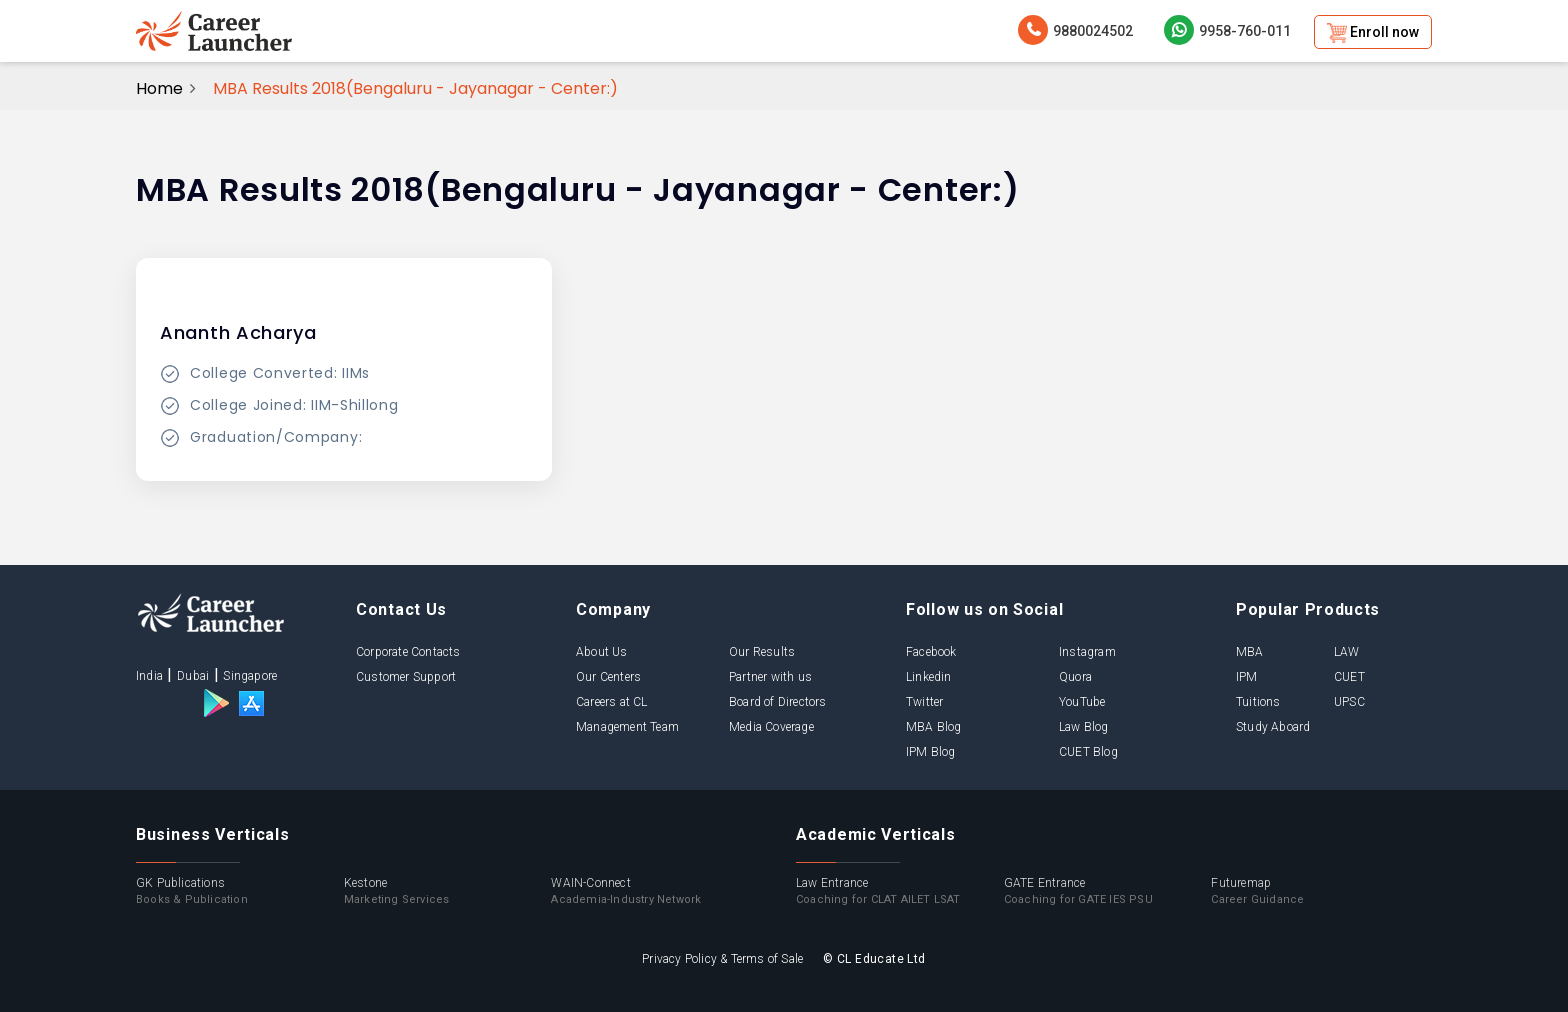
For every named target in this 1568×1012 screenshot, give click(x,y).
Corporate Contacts (408, 652)
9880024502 (1075, 30)
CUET (1349, 677)
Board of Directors (778, 702)
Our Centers (608, 677)
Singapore (250, 676)
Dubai (193, 676)
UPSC (1349, 702)
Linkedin (929, 677)
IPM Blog (931, 752)
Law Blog (1084, 727)
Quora (1075, 677)
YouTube (1082, 702)
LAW (1347, 652)
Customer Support (406, 677)
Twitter (924, 702)
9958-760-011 (1227, 30)
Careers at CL (612, 702)
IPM (1247, 677)
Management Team (627, 727)
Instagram (1087, 652)
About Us (602, 652)
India (149, 676)
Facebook (931, 652)
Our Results (762, 652)
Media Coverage (771, 727)
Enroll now (1373, 33)
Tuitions (1258, 702)
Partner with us (770, 677)
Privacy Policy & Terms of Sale (722, 959)
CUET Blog (1088, 752)
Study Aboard (1273, 727)
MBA (1250, 652)
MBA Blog (934, 727)
